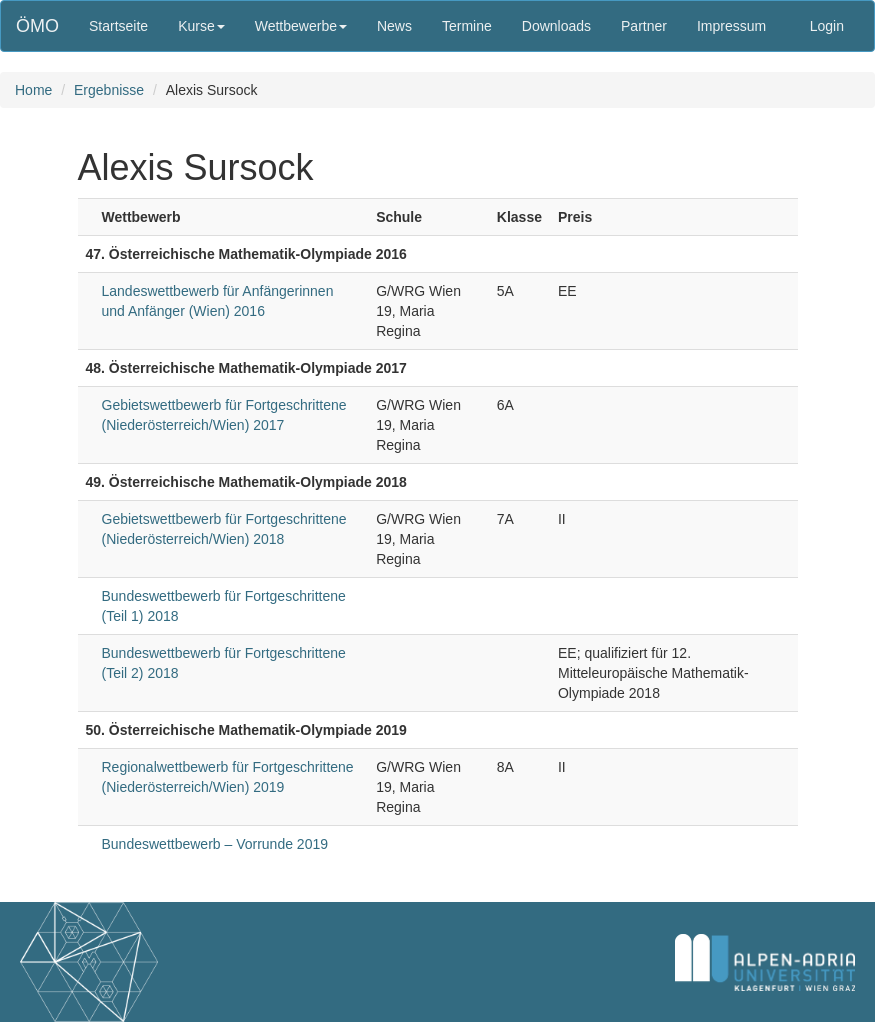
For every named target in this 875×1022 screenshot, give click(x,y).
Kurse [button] (201, 26)
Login (827, 26)
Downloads (556, 26)
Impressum (731, 26)
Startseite (118, 26)
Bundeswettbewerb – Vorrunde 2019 (215, 844)
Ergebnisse (109, 90)
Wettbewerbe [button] (301, 26)
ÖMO (37, 26)
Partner (644, 26)
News (394, 26)
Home (33, 90)
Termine (467, 26)
